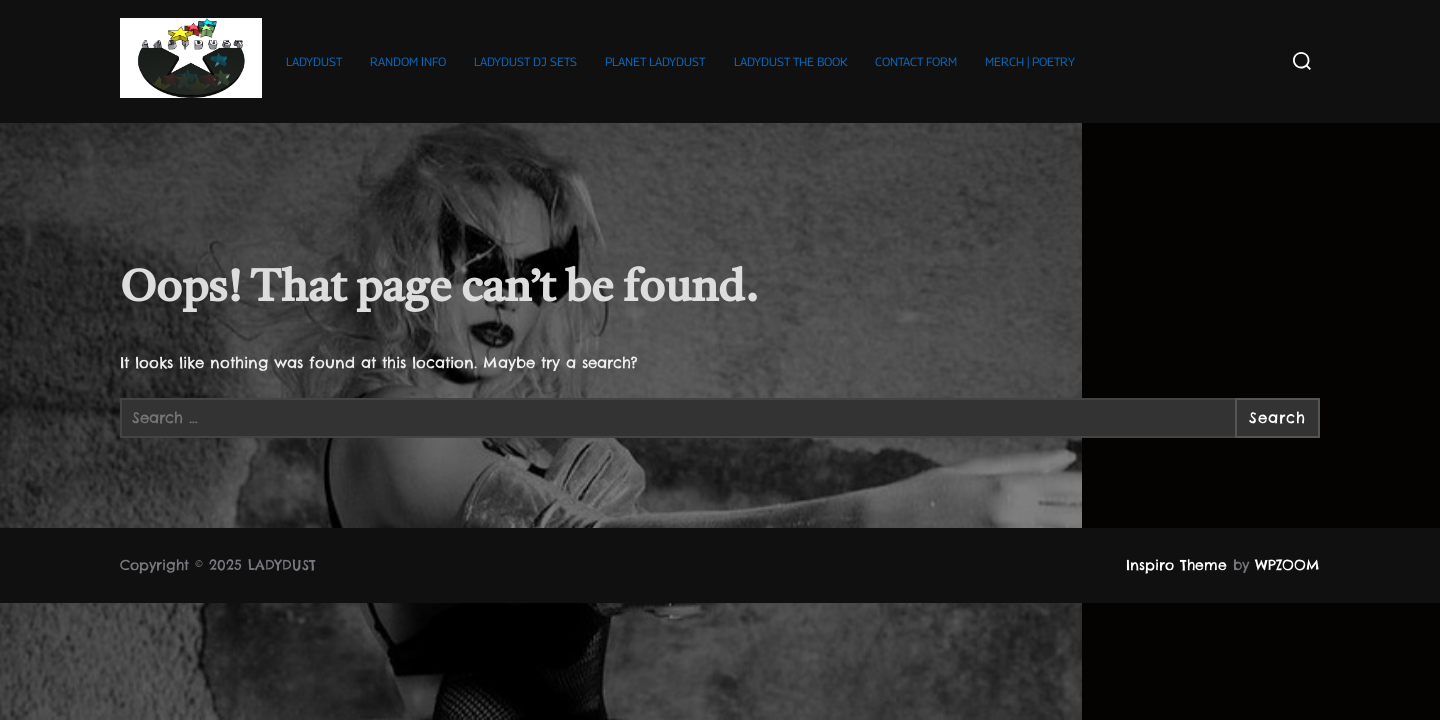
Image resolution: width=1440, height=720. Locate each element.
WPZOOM (1287, 565)
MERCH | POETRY (1030, 61)
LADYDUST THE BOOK (790, 61)
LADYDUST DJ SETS (525, 61)
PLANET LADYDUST (655, 61)
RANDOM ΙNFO (408, 61)
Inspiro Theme (1176, 565)
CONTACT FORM (916, 61)
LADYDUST (314, 61)
